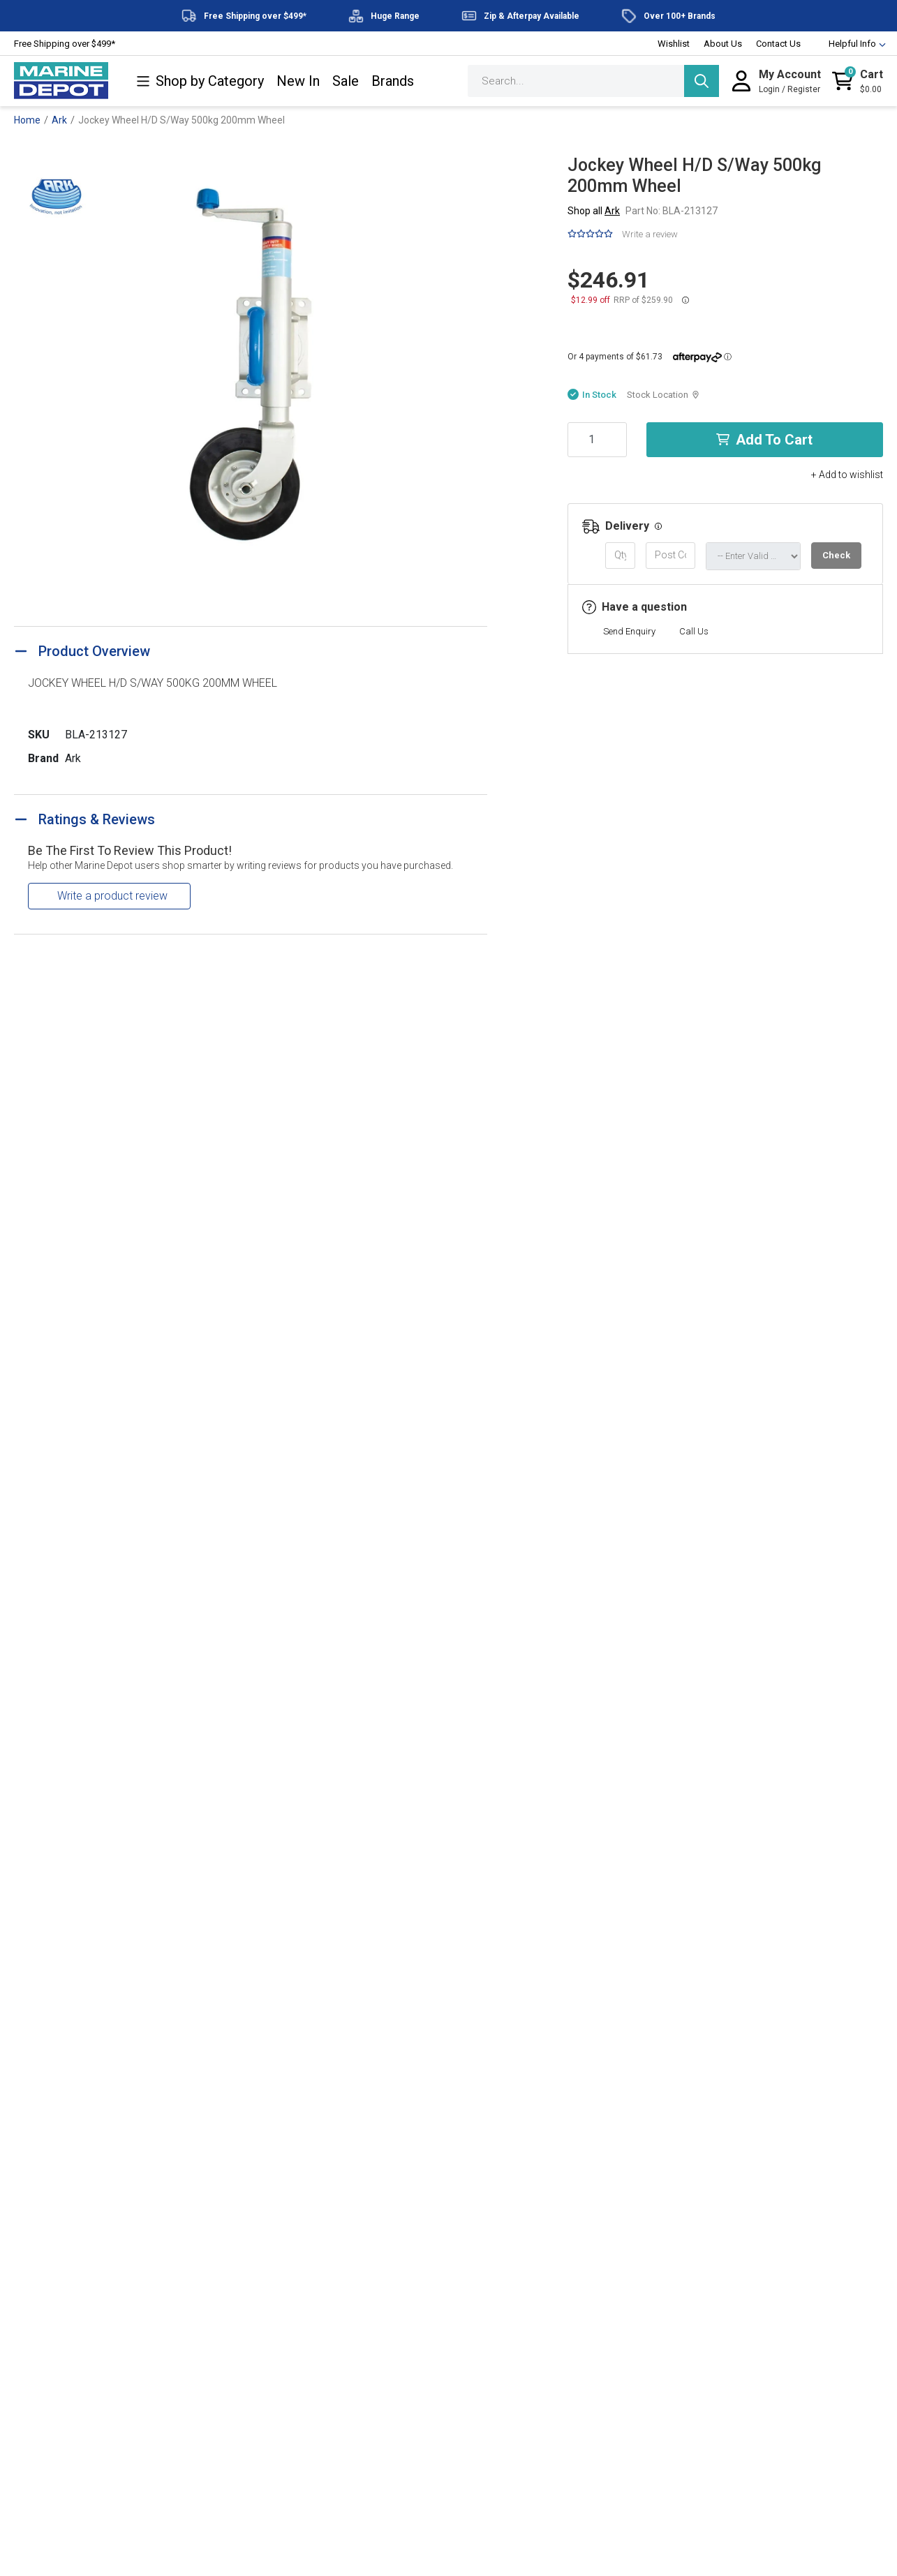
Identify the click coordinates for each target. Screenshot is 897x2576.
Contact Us (778, 43)
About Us (723, 43)
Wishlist (674, 43)
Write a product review (112, 895)
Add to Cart (764, 439)
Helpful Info (851, 43)
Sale (345, 81)
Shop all (594, 210)
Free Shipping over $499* (64, 43)
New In (298, 81)
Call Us (694, 631)
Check (836, 555)
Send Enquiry (629, 631)
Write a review (650, 234)
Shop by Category (200, 81)
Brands (392, 81)
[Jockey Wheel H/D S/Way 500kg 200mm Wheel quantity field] (597, 439)
